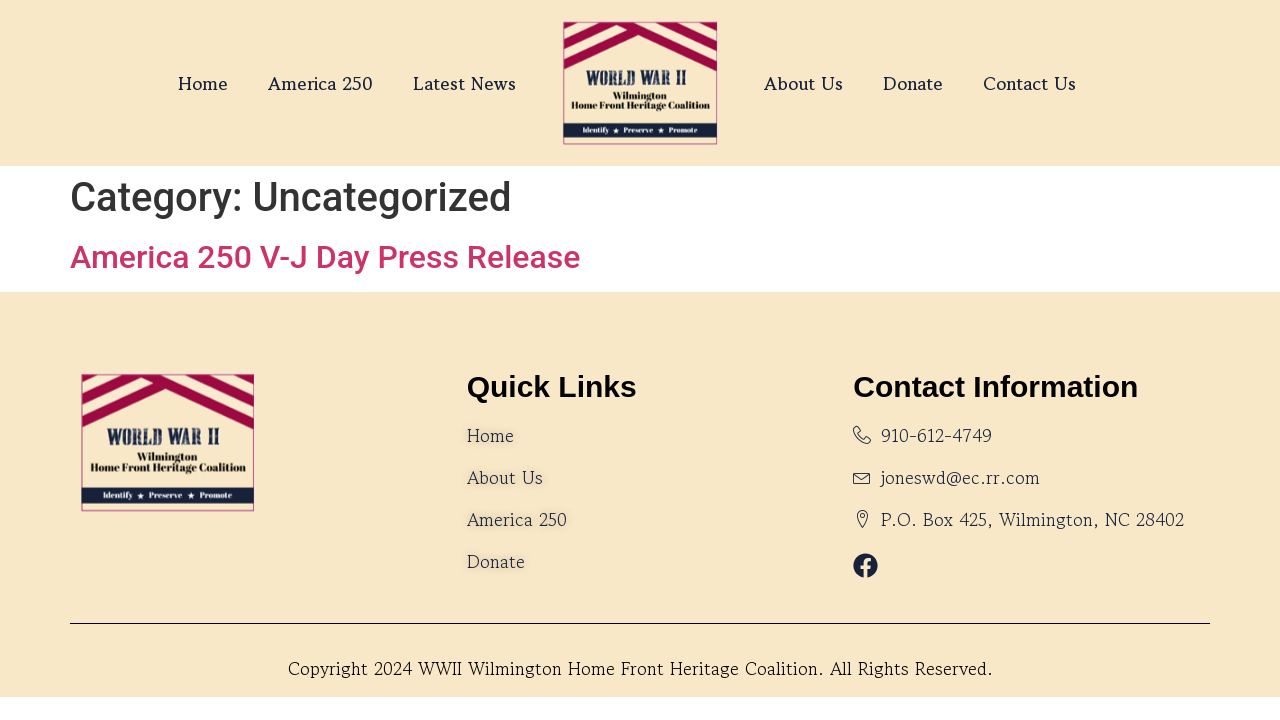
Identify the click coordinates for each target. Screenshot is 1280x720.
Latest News (464, 83)
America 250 (320, 83)
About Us (803, 83)
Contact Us (1029, 83)
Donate (913, 83)
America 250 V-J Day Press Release (325, 257)
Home (203, 83)
